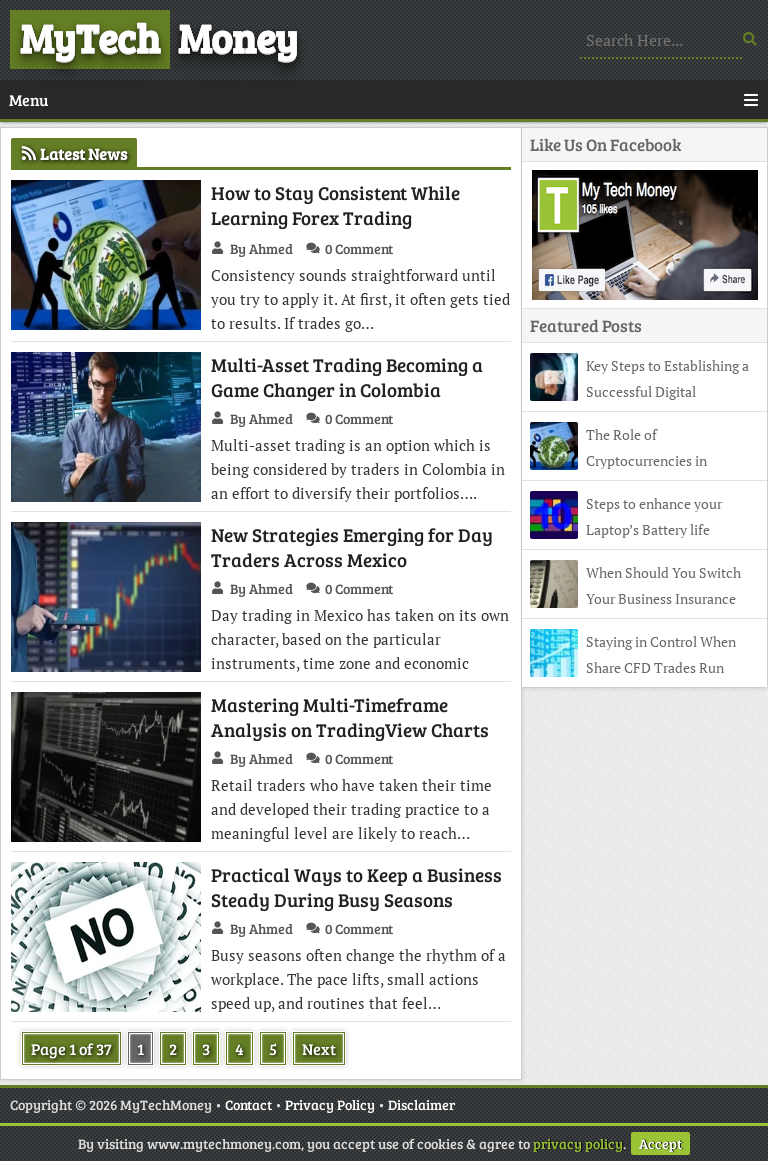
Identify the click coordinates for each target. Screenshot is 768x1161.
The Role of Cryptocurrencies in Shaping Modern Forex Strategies (631, 460)
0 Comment (359, 248)
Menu (384, 99)
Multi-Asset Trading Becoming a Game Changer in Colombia (347, 377)
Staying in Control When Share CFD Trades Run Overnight (633, 667)
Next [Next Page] (319, 1048)
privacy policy (578, 1143)
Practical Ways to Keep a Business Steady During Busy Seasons (356, 887)
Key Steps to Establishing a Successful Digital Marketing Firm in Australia (639, 391)
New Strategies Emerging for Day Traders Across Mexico (352, 547)
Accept (660, 1143)
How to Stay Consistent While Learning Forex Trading (335, 205)
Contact (248, 1104)
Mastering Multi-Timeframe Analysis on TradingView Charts (350, 717)
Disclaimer (421, 1104)
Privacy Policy (330, 1104)
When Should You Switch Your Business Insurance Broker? (635, 598)
